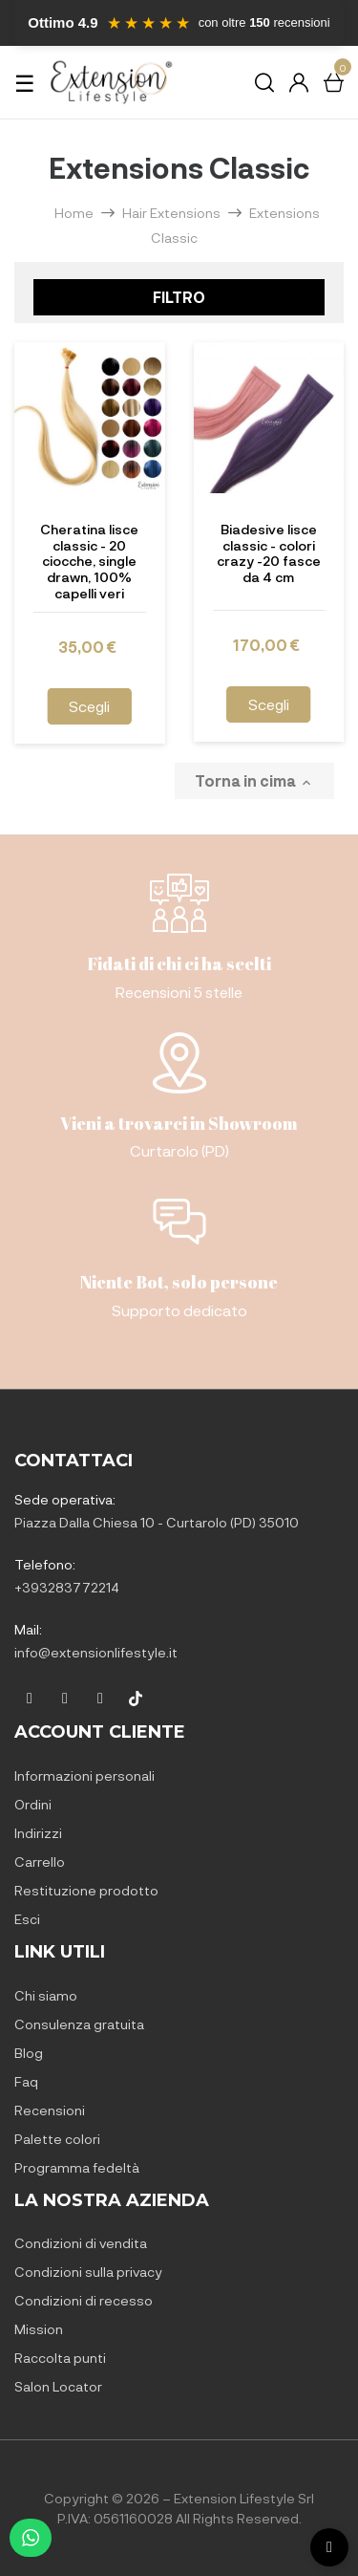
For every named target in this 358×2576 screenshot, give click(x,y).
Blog (28, 2053)
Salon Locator (58, 2386)
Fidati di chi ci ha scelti (179, 963)
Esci (27, 1919)
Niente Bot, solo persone (179, 1281)
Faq (26, 2081)
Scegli (89, 706)
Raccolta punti (60, 2357)
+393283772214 (66, 1587)
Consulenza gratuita (79, 2024)
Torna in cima (254, 780)
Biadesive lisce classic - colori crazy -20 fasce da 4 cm (269, 553)
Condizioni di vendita (80, 2243)
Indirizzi (38, 1833)
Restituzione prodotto (86, 1890)
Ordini (33, 1804)
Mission (38, 2329)
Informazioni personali (84, 1775)
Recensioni (49, 2110)
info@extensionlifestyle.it (96, 1652)
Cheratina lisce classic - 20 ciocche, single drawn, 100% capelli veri (89, 561)
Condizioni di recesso (83, 2300)
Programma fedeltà (76, 2167)
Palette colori (57, 2139)
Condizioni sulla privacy (88, 2271)
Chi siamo (45, 1995)
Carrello (39, 1861)
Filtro (179, 297)
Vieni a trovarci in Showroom (179, 1123)
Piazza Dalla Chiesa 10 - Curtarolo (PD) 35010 (156, 1522)
